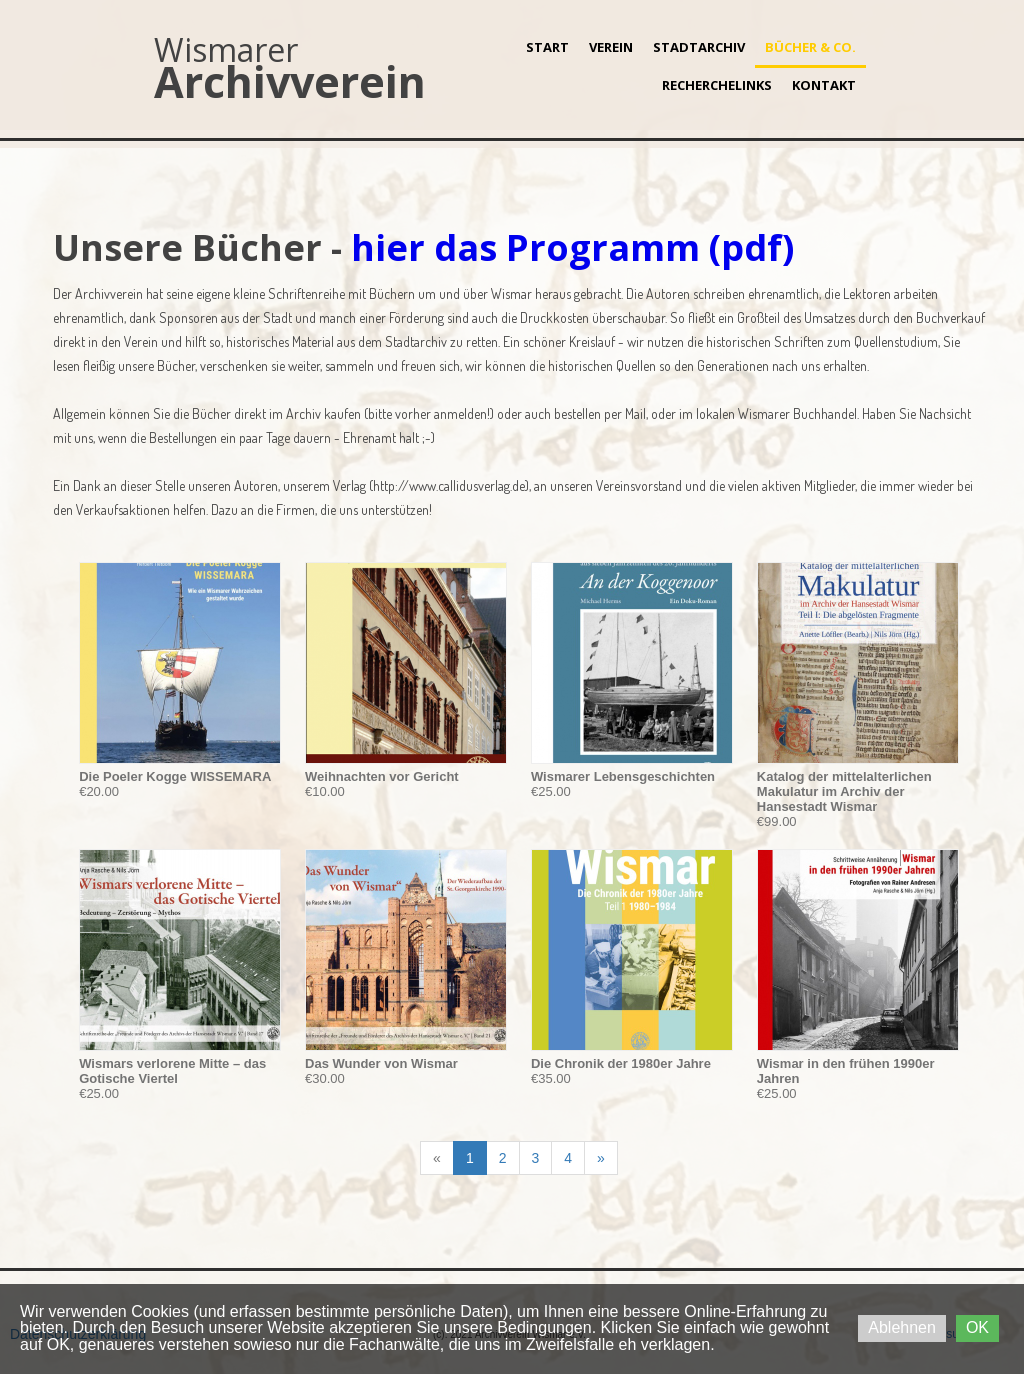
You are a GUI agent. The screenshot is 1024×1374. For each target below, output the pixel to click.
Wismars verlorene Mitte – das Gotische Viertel (172, 1071)
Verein (611, 47)
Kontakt (824, 85)
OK (977, 1327)
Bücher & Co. (810, 47)
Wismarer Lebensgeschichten (623, 776)
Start (547, 47)
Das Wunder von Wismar (381, 1063)
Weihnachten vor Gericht (382, 776)
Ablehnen (902, 1327)
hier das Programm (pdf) (572, 247)
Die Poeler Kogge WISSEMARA (175, 776)
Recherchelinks (717, 85)
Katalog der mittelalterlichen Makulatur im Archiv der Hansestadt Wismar (844, 791)
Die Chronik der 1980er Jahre (621, 1063)
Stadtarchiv (699, 47)
